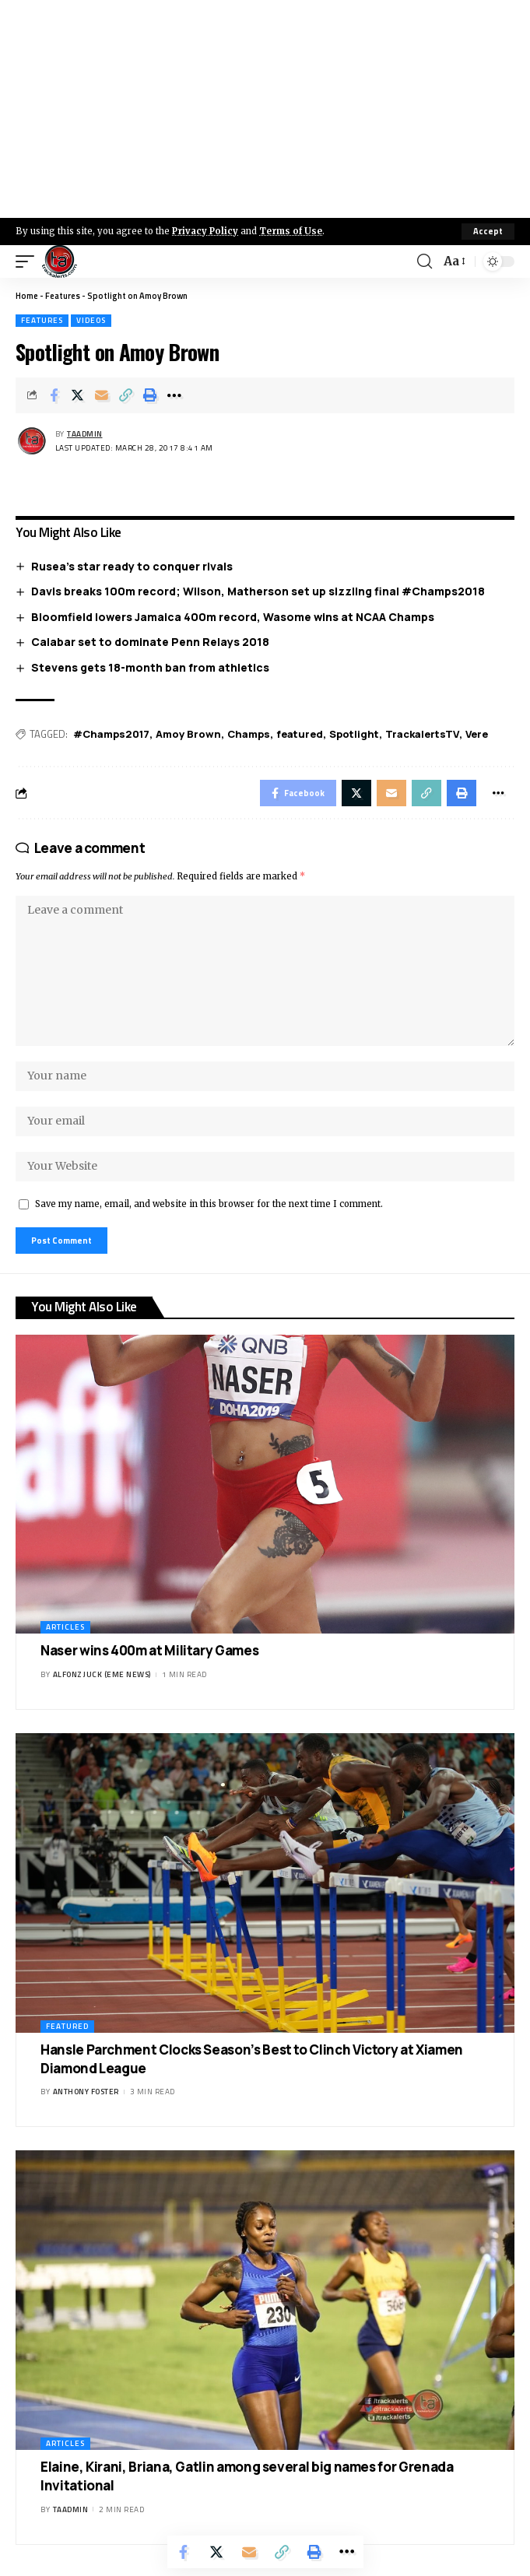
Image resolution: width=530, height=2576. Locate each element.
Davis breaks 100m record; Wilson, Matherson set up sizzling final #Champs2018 (258, 591)
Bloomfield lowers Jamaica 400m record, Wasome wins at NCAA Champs (232, 616)
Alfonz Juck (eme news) (102, 1674)
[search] (424, 261)
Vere (476, 734)
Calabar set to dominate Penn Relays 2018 (150, 641)
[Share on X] (78, 395)
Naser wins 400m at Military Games (149, 1650)
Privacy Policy (205, 231)
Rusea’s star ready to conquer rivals (132, 566)
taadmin (85, 434)
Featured (67, 2026)
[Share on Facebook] (54, 395)
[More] (174, 395)
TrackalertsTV (422, 734)
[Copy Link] (126, 395)
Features (62, 296)
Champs (248, 734)
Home (27, 296)
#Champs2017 (111, 734)
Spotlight (354, 734)
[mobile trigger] (29, 261)
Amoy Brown (188, 734)
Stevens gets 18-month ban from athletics (150, 667)
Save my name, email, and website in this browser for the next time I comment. (209, 1204)
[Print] (150, 395)
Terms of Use (290, 231)
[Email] (102, 395)
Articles (65, 1627)
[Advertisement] (265, 109)
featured (299, 734)
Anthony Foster (86, 2091)
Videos (91, 320)
